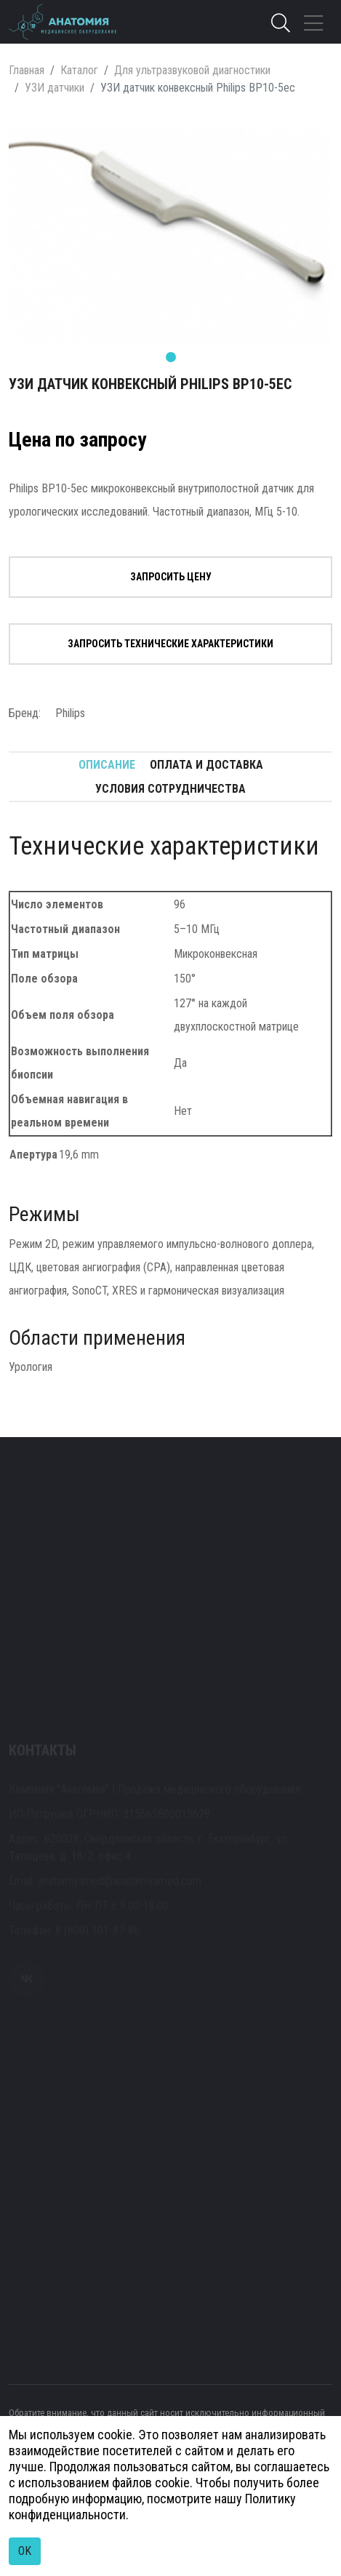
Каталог (79, 70)
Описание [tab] (107, 765)
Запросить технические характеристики (170, 643)
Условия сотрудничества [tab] (170, 789)
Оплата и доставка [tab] (206, 765)
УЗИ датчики (54, 88)
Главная (26, 70)
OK (24, 2551)
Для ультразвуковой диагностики (192, 70)
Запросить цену (171, 577)
